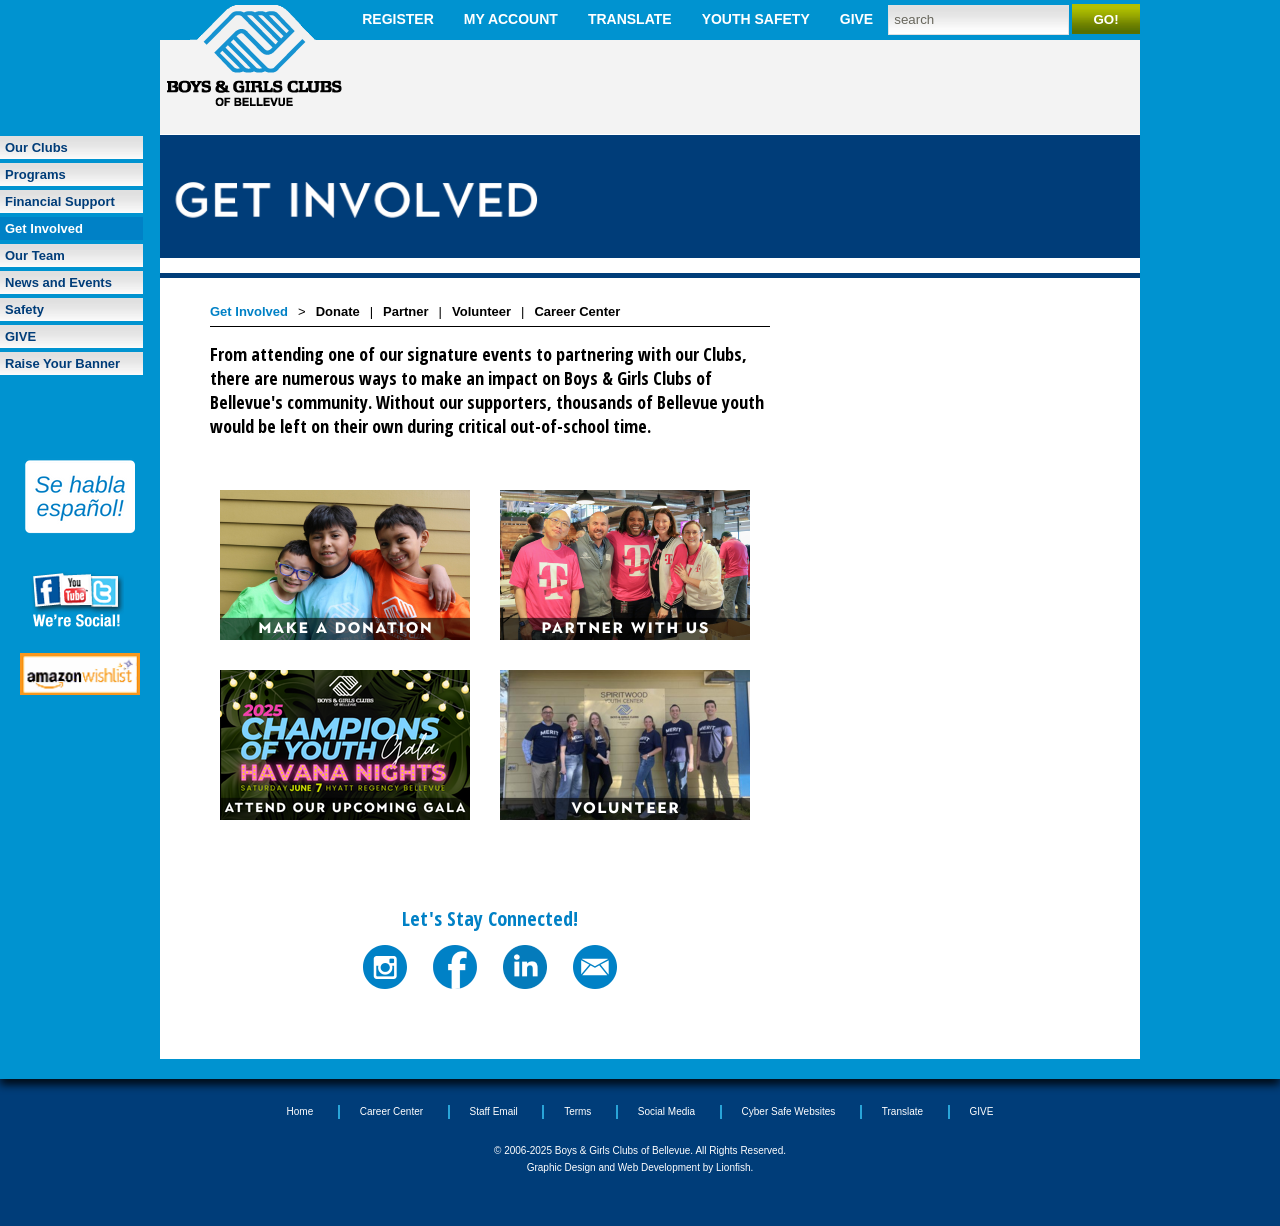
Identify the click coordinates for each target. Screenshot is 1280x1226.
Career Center (577, 311)
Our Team (35, 255)
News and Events (58, 282)
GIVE (856, 19)
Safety (24, 309)
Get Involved (44, 228)
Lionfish (733, 1167)
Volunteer (481, 311)
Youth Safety (756, 19)
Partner (406, 311)
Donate (338, 311)
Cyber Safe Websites (789, 1111)
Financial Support (60, 201)
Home (300, 1111)
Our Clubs (36, 147)
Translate (630, 19)
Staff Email (494, 1111)
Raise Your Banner (62, 363)
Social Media (666, 1111)
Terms (577, 1111)
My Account (511, 19)
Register (398, 19)
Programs (35, 174)
